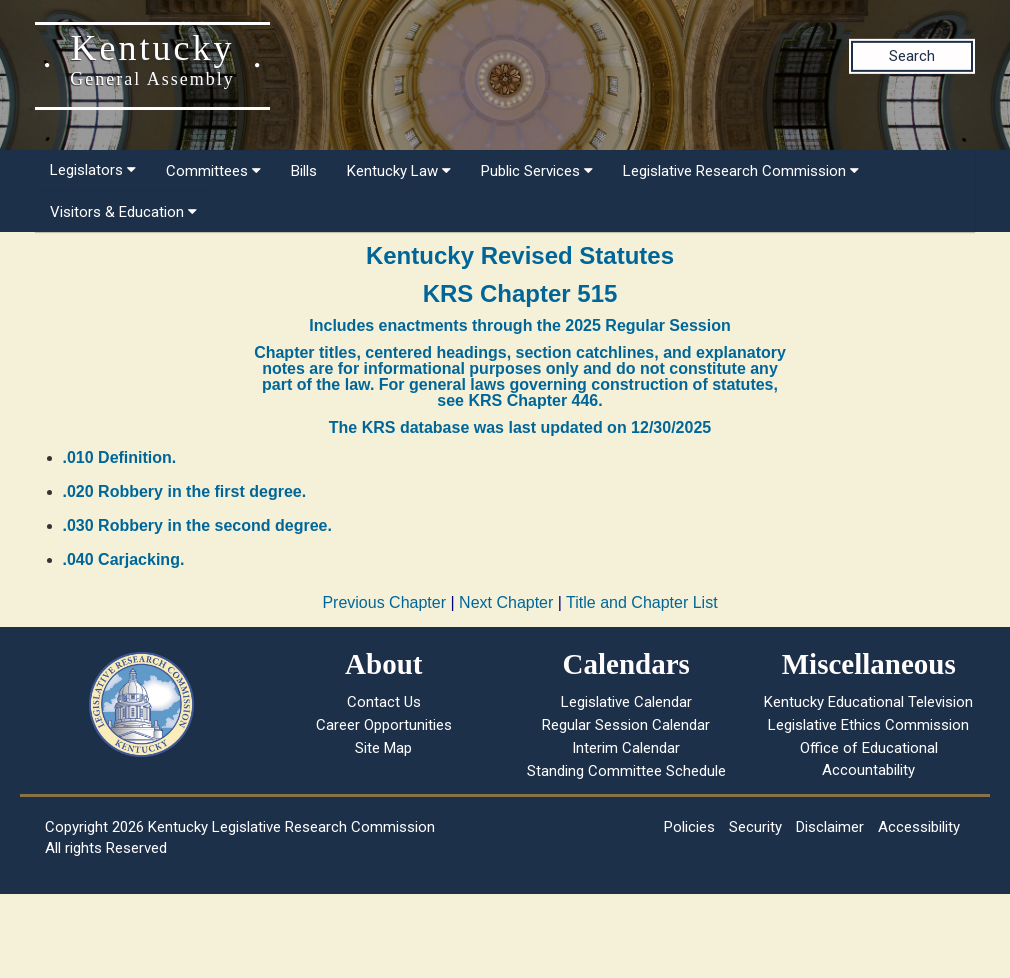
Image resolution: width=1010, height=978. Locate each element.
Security (755, 827)
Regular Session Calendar (626, 725)
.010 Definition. (120, 457)
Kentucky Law (399, 171)
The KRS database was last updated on (520, 427)
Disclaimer (830, 827)
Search (912, 56)
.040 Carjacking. (124, 559)
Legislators (93, 170)
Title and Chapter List (641, 602)
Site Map (383, 748)
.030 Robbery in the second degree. (197, 525)
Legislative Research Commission (741, 171)
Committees (213, 171)
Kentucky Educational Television (868, 702)
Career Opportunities (384, 725)
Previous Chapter (384, 602)
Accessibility (919, 827)
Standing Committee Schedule (626, 771)
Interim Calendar (626, 748)
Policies (689, 827)
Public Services (537, 171)
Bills (304, 171)
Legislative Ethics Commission (868, 725)
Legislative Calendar (626, 702)
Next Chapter (506, 602)
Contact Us (384, 702)
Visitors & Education (123, 212)
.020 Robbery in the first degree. (185, 491)
